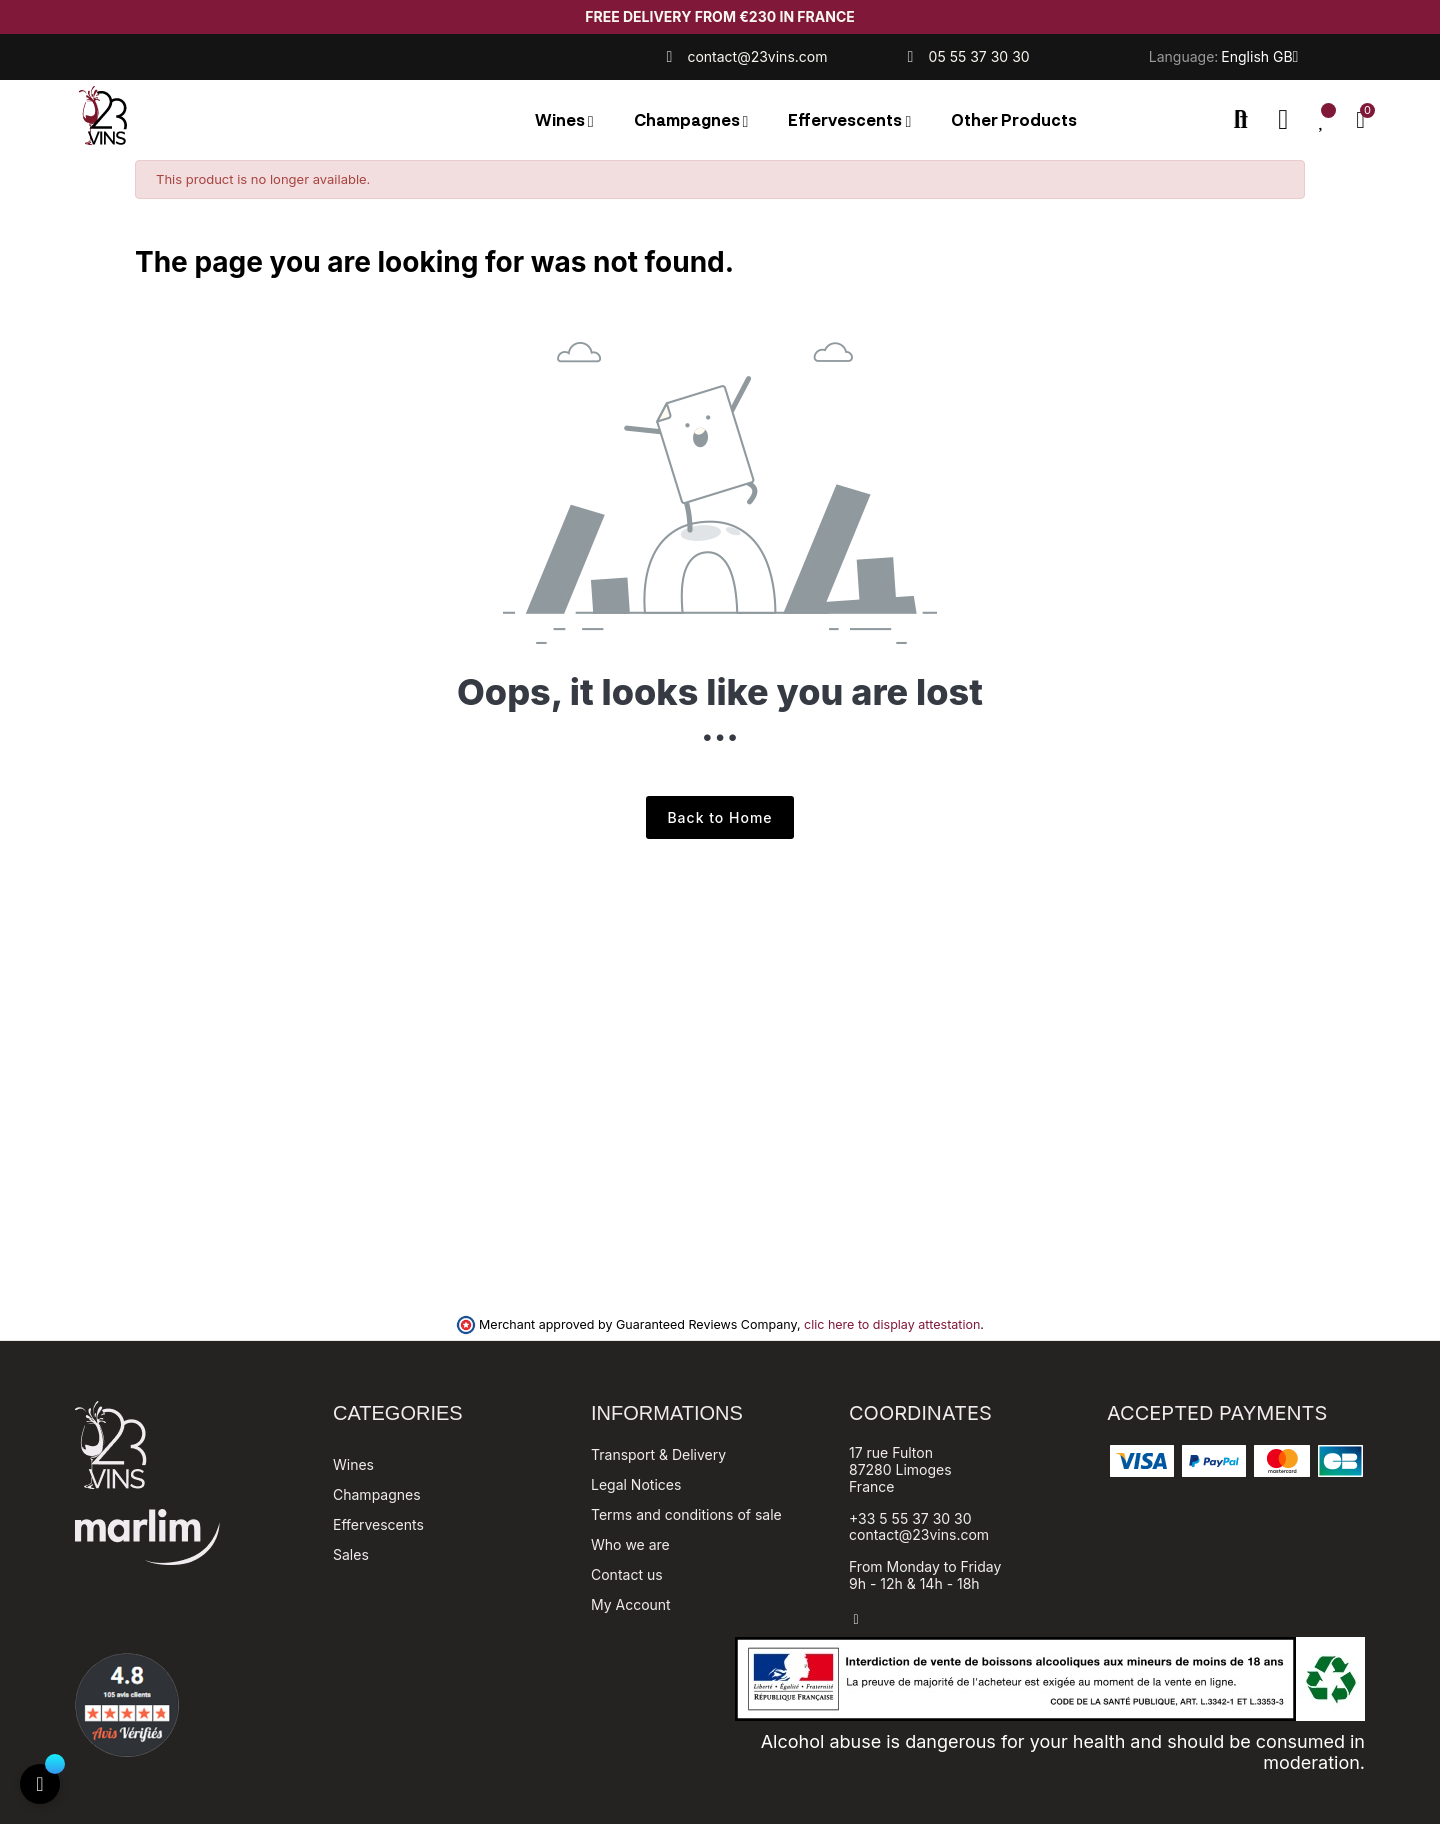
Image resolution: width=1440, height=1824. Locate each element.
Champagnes (377, 1494)
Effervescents (378, 1524)
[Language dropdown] (1259, 57)
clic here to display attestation (892, 1324)
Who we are (630, 1544)
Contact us (627, 1574)
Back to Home (719, 817)
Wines (353, 1464)
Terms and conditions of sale (686, 1514)
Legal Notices (636, 1484)
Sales (351, 1554)
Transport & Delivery (658, 1454)
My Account (631, 1604)
